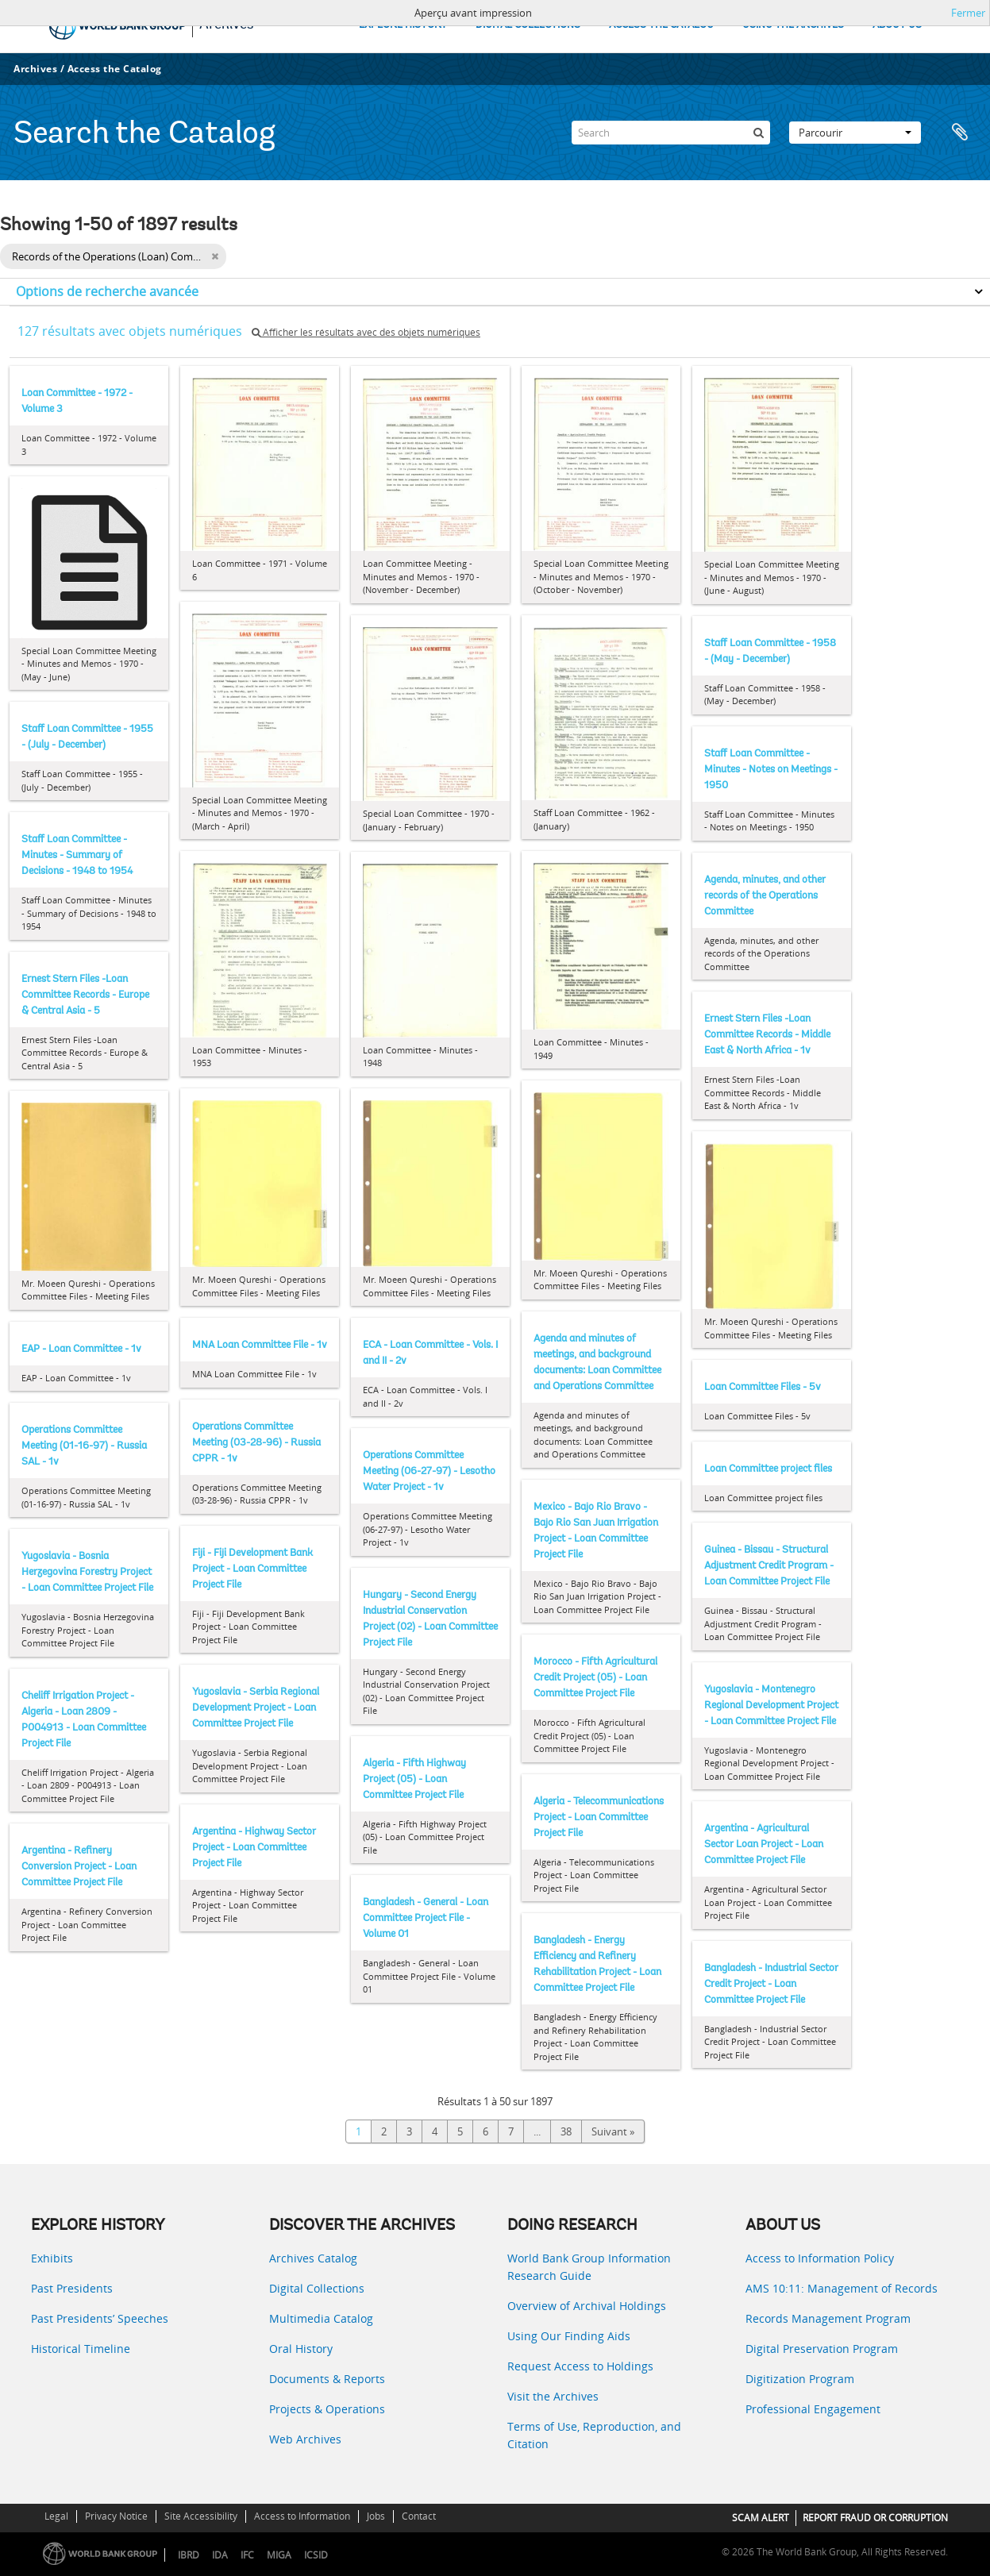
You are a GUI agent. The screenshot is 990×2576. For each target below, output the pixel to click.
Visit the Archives (553, 2396)
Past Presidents (72, 2288)
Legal (56, 2516)
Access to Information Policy (819, 2258)
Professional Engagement (812, 2408)
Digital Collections (316, 2288)
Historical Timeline (80, 2348)
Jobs (376, 2516)
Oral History (301, 2348)
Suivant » (612, 2131)
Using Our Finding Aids (568, 2335)
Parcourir (855, 132)
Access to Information (302, 2516)
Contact (419, 2516)
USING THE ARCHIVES (793, 25)
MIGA (279, 2555)
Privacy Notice (116, 2516)
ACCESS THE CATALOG (661, 25)
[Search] (671, 132)
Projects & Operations (327, 2408)
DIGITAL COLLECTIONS (528, 25)
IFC (247, 2555)
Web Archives (305, 2439)
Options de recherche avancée (107, 291)
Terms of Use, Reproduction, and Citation (594, 2435)
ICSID (316, 2555)
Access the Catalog (114, 68)
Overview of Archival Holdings (586, 2305)
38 (566, 2131)
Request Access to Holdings (580, 2366)
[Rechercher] (758, 132)
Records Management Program (828, 2318)
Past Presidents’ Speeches (99, 2318)
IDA (220, 2555)
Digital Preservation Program (821, 2348)
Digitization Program (799, 2378)
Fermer (968, 13)
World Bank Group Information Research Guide (589, 2267)
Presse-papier (960, 132)
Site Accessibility (200, 2516)
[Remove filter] (214, 256)
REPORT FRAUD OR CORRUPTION (875, 2517)
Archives (35, 68)
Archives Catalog (313, 2258)
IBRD (188, 2555)
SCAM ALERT (760, 2517)
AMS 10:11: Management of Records (841, 2288)
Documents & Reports (327, 2378)
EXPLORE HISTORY (403, 25)
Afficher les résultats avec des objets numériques (366, 332)
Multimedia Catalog (321, 2318)
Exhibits (52, 2258)
